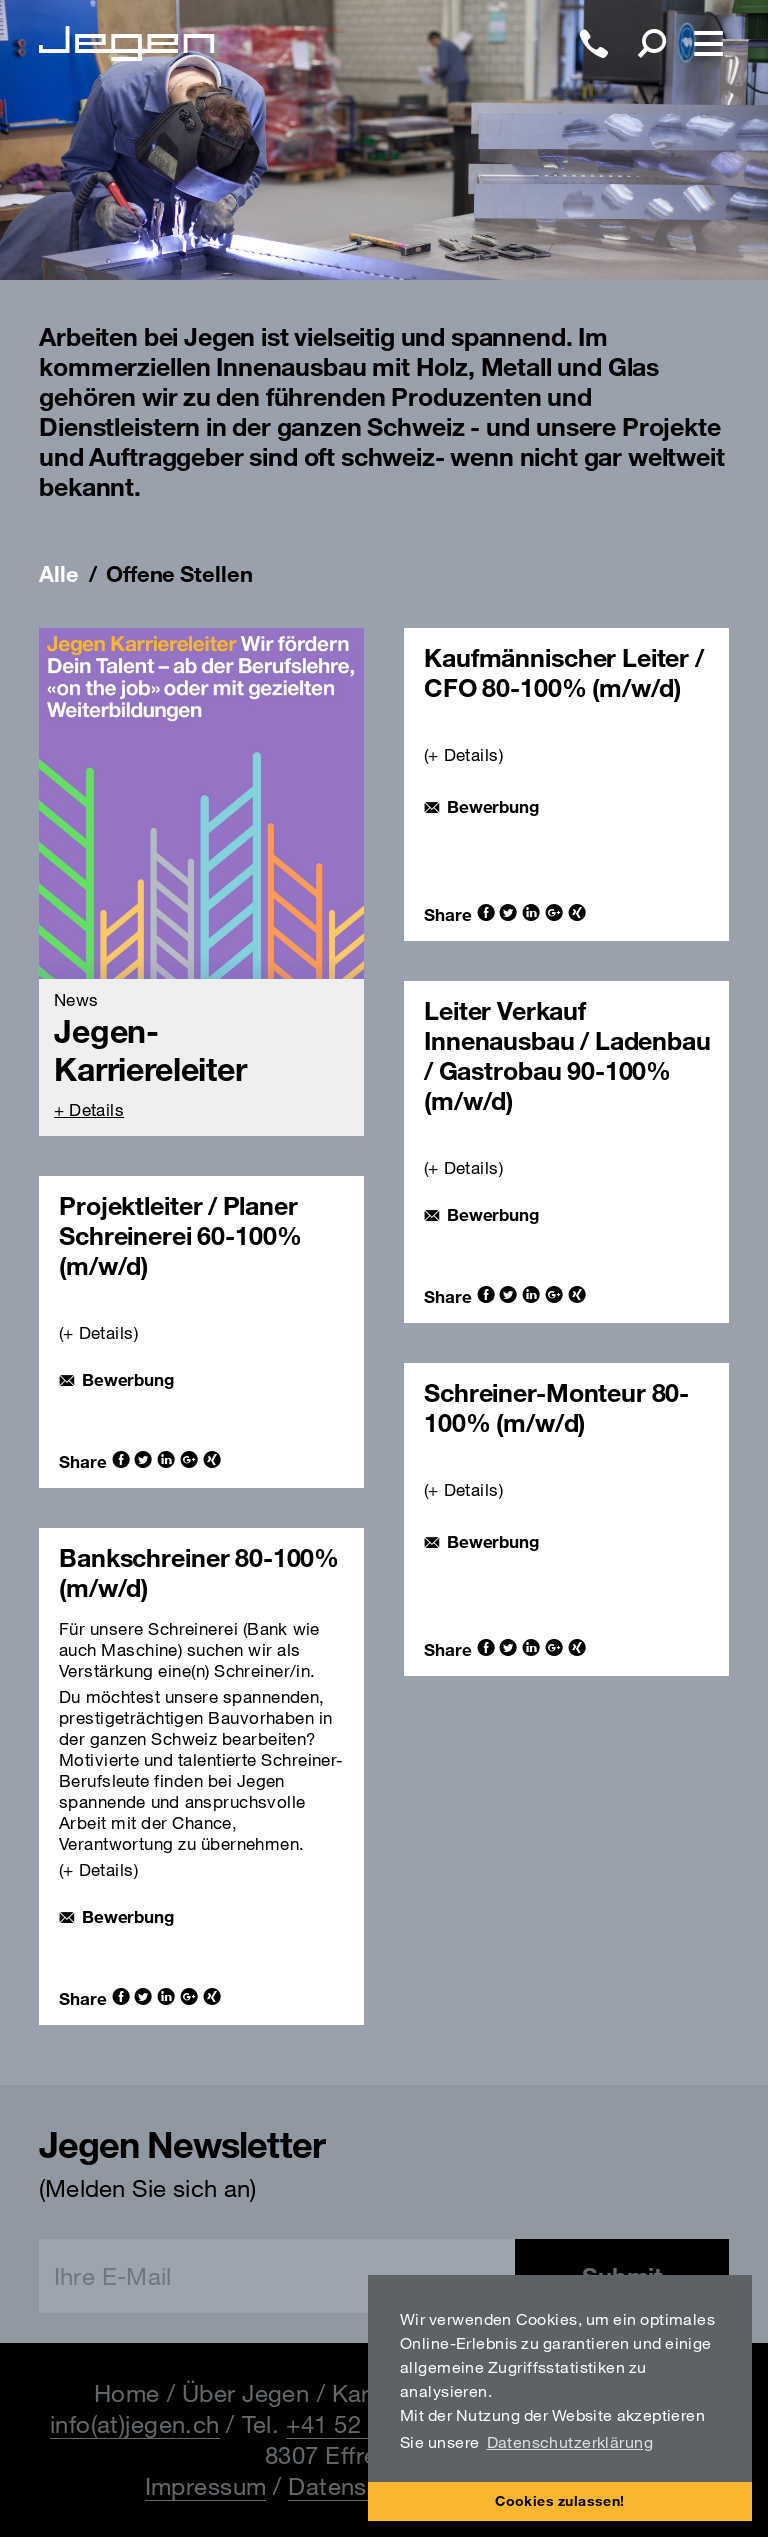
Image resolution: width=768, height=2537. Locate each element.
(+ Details (461, 754)
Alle (59, 574)
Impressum (206, 2486)
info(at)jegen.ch (135, 2424)
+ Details (89, 1110)
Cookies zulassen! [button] (560, 2500)
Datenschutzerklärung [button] (570, 2441)
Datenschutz (358, 2486)
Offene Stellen (179, 574)
